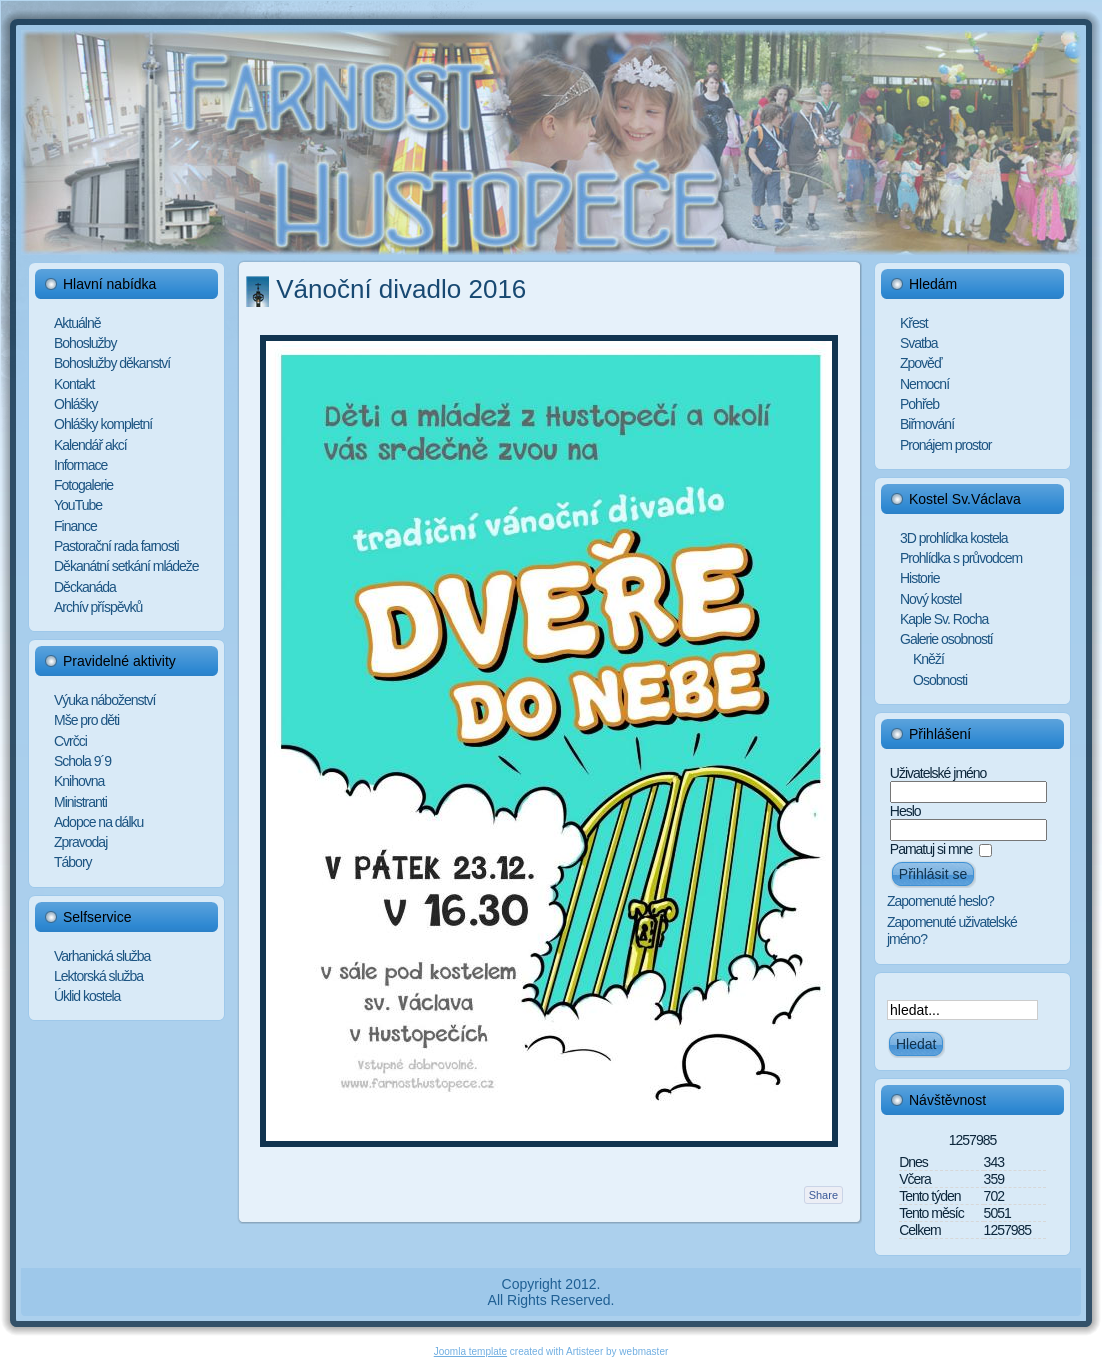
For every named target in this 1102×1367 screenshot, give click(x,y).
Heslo (905, 811)
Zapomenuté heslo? (940, 901)
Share (823, 1195)
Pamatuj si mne (931, 849)
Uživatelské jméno (938, 773)
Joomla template (470, 1351)
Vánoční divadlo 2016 (401, 289)
